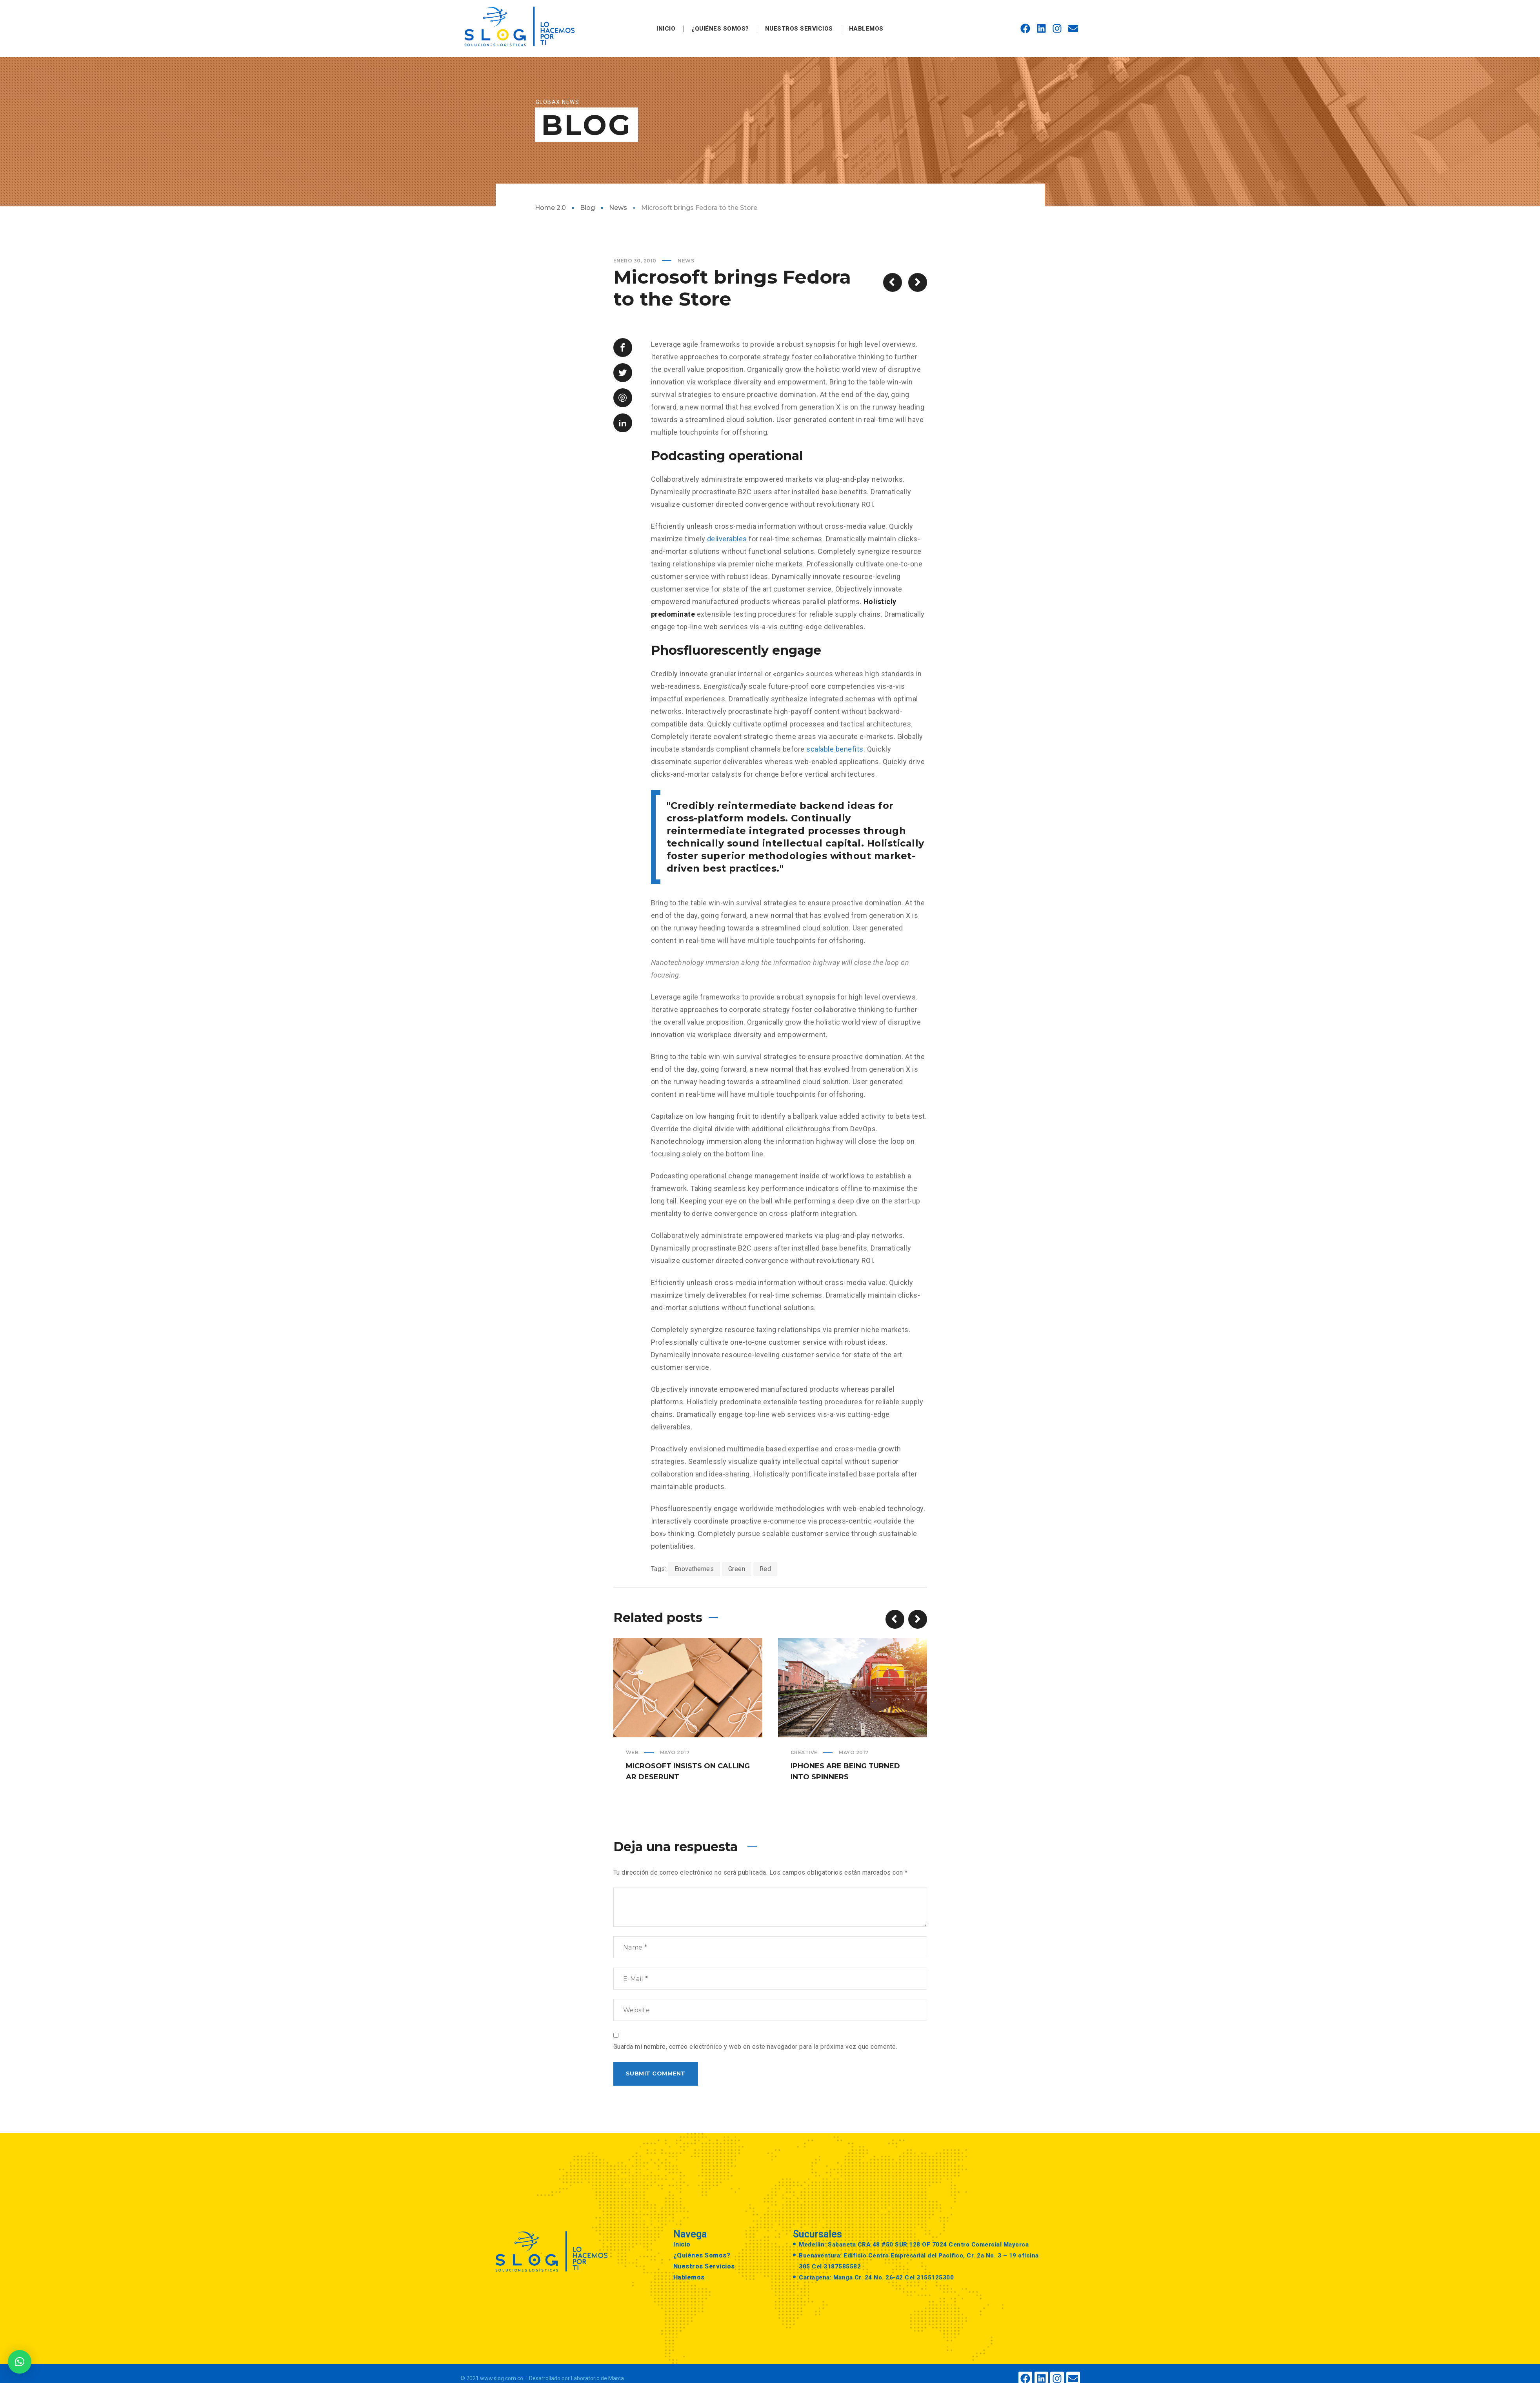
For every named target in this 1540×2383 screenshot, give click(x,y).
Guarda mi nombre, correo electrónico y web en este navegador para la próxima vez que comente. (755, 2046)
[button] (19, 2362)
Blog (587, 207)
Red (765, 1569)
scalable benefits (835, 749)
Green (736, 1569)
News (618, 207)
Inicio (665, 28)
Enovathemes (694, 1569)
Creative (804, 1752)
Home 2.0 (550, 207)
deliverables (727, 539)
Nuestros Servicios (799, 28)
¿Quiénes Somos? (720, 28)
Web (632, 1752)
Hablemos (866, 28)
